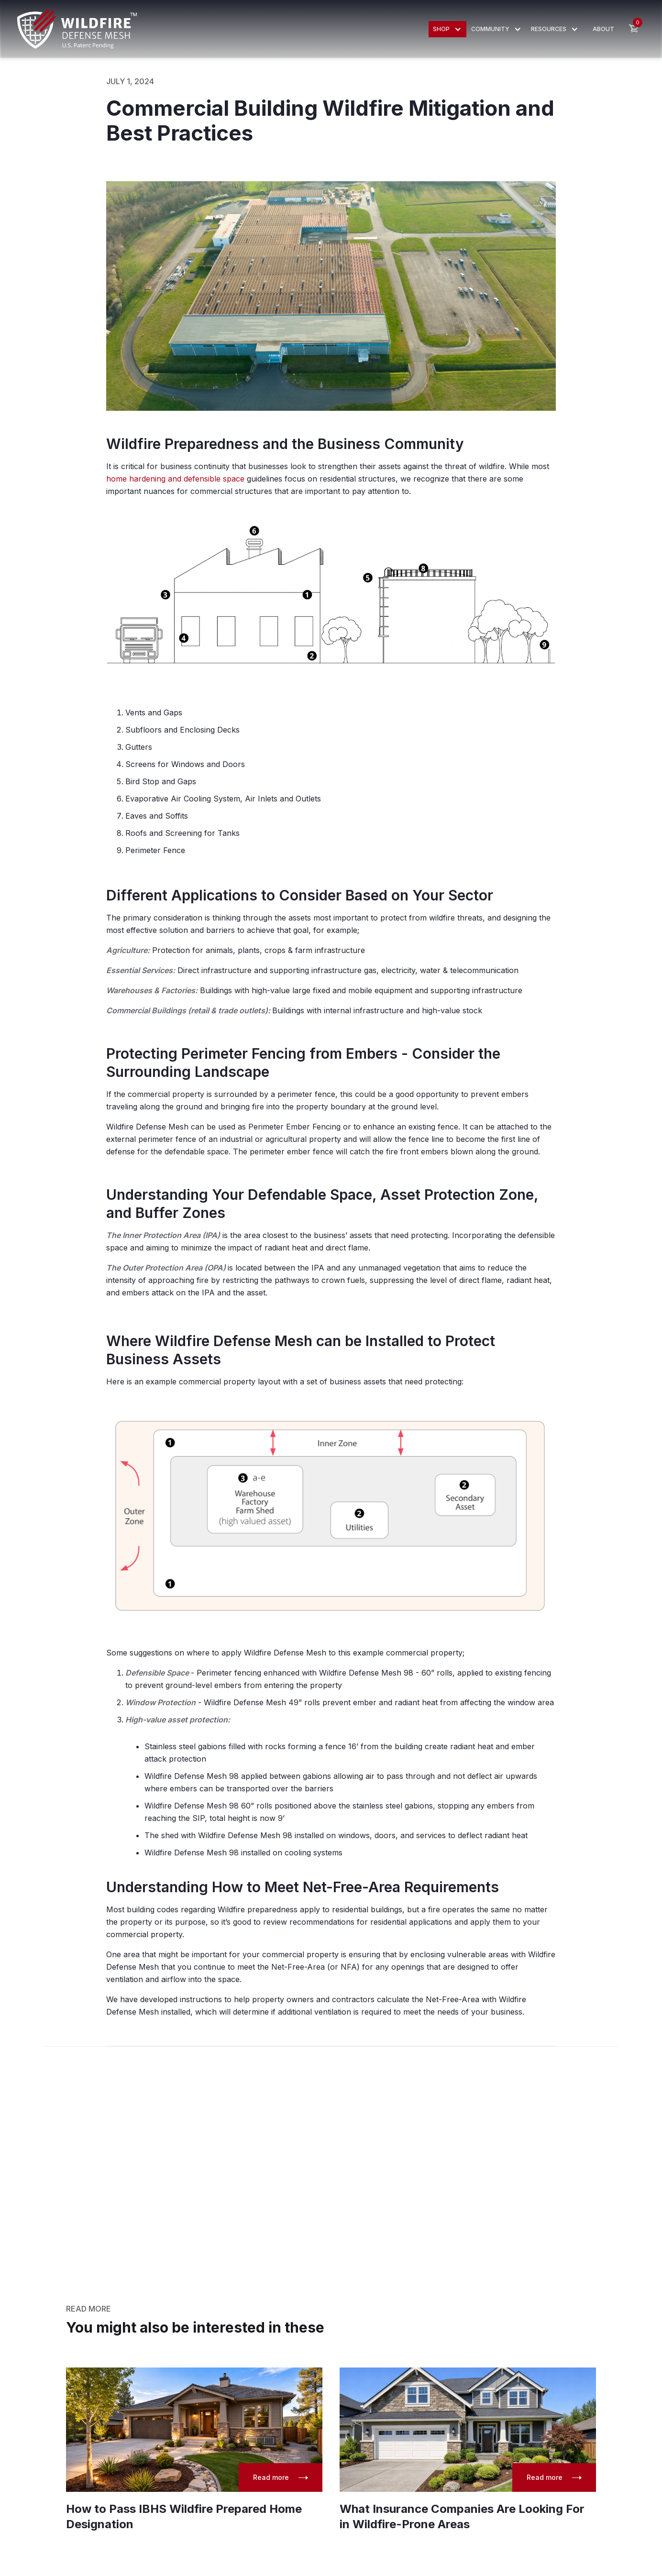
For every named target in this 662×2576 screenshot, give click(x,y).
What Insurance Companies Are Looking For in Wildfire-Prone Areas (462, 2516)
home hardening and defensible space (176, 478)
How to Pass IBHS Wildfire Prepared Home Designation (184, 2516)
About (603, 29)
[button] (448, 29)
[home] (77, 29)
